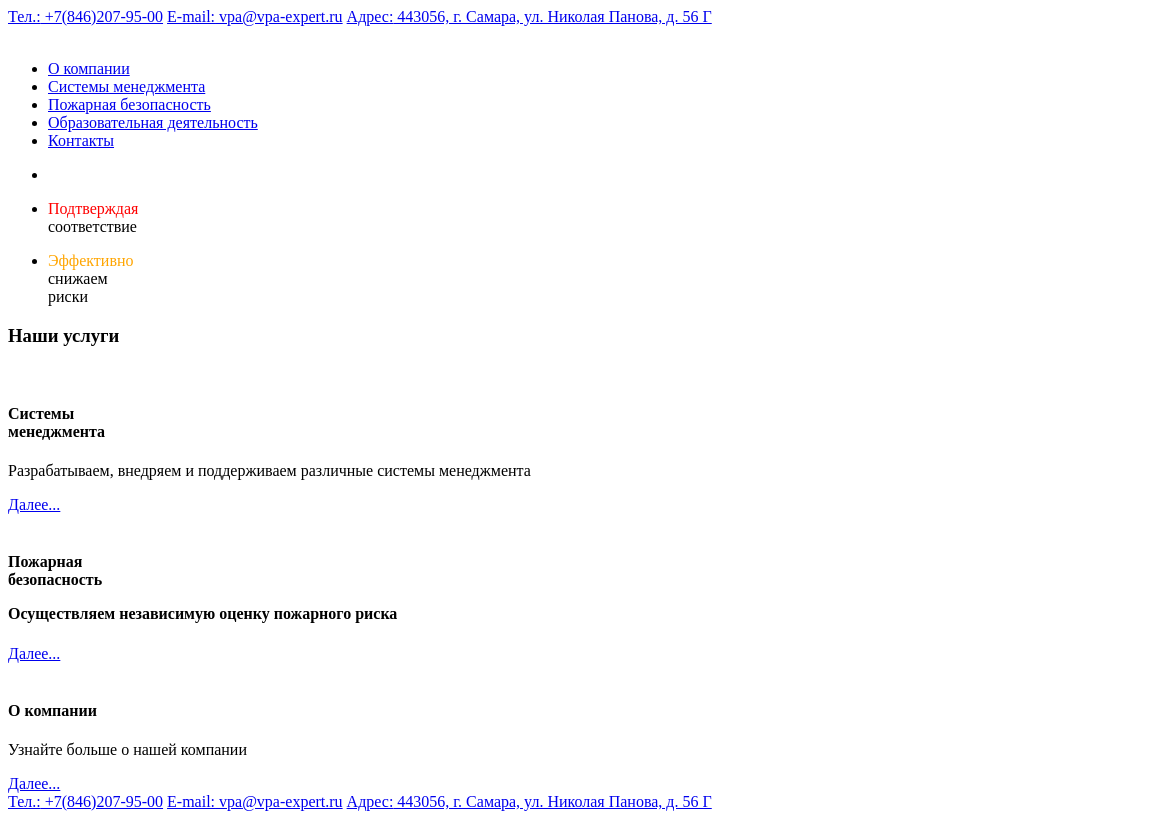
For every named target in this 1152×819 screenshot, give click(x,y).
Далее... (34, 504)
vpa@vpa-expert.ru (255, 16)
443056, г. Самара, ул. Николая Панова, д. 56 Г (529, 16)
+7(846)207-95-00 (85, 16)
